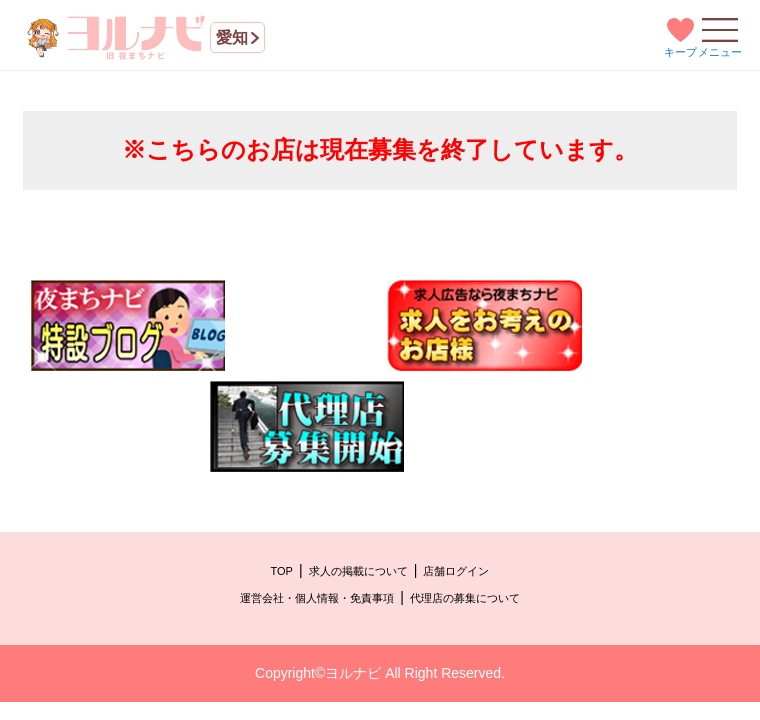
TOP (282, 571)
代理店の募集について (465, 598)
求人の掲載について (358, 571)
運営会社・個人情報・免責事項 (317, 598)
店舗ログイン (456, 571)
